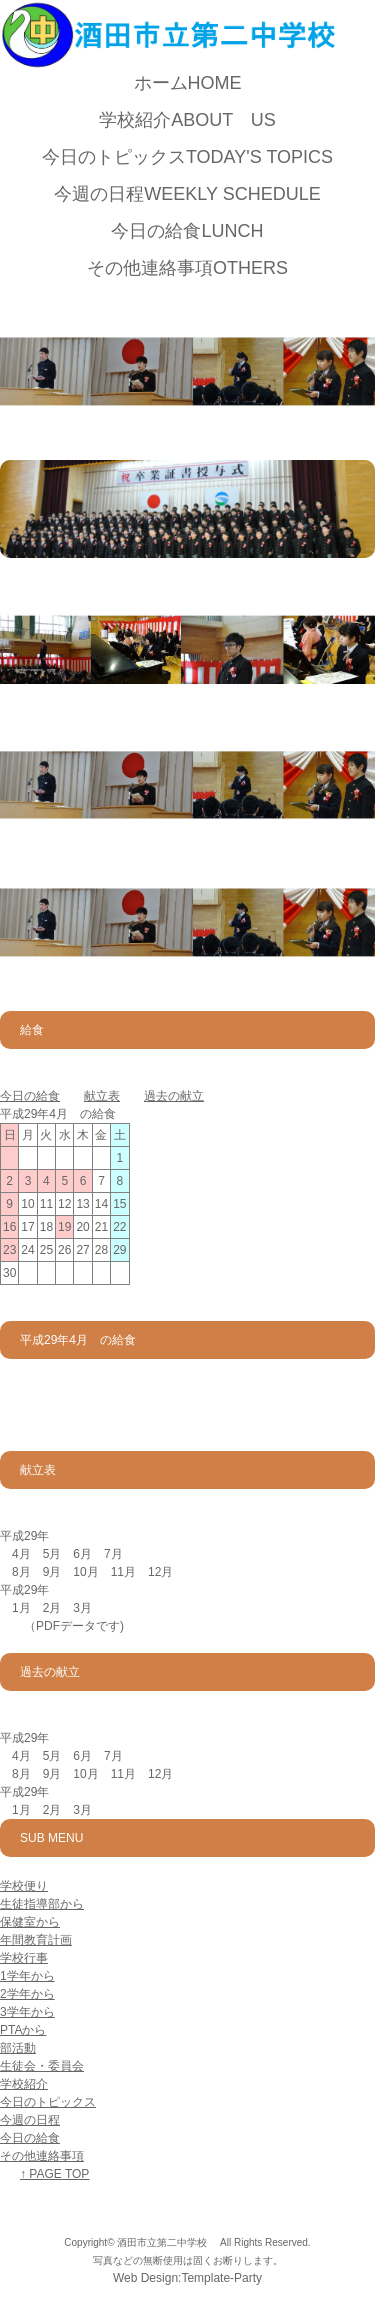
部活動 (18, 2048)
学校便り (24, 1886)
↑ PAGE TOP (54, 2174)
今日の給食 (187, 231)
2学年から (27, 1994)
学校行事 (24, 1958)
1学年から (27, 1976)
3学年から (27, 2012)
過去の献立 (174, 1096)
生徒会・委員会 (42, 2066)
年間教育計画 (36, 1940)
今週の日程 (187, 194)
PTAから (23, 2030)
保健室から (30, 1922)
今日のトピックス (187, 157)
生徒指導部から (42, 1904)
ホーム (188, 83)
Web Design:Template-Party (187, 2278)
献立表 (102, 1096)
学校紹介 (187, 120)
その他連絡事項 (187, 268)
